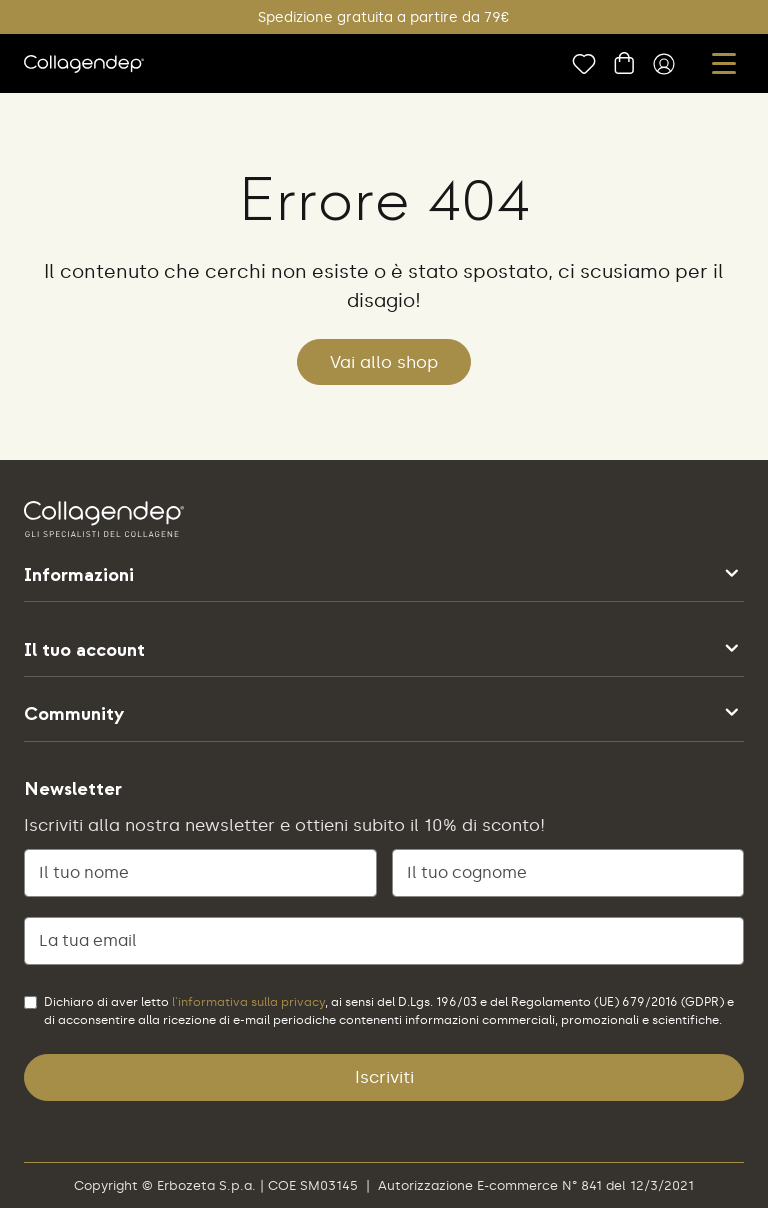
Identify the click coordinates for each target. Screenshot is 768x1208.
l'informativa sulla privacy (248, 1002)
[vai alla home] (84, 64)
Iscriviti (384, 1077)
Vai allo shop (384, 362)
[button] (724, 63)
